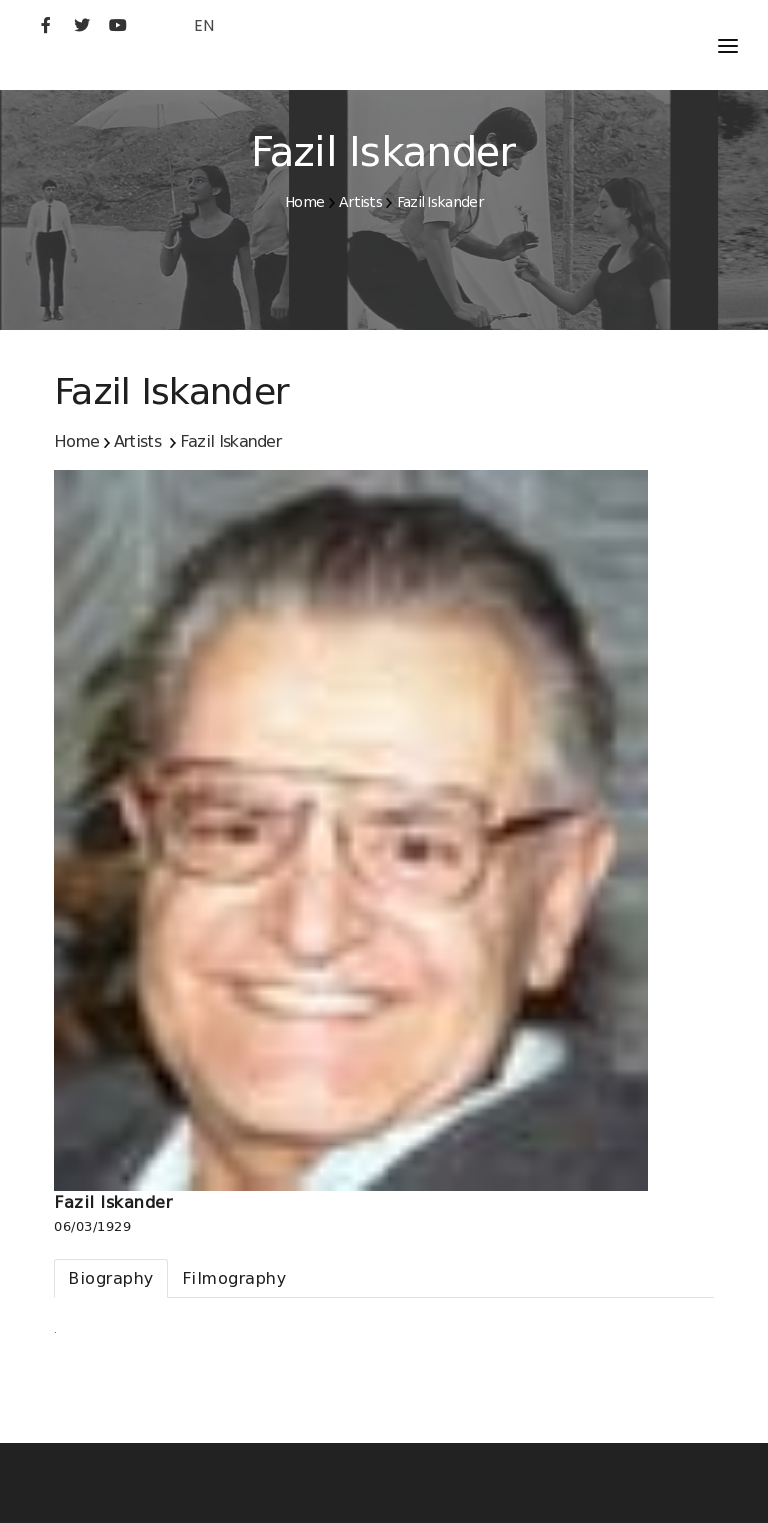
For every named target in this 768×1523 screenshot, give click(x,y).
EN (204, 25)
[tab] (111, 1278)
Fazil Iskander (440, 202)
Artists (360, 202)
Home (304, 202)
